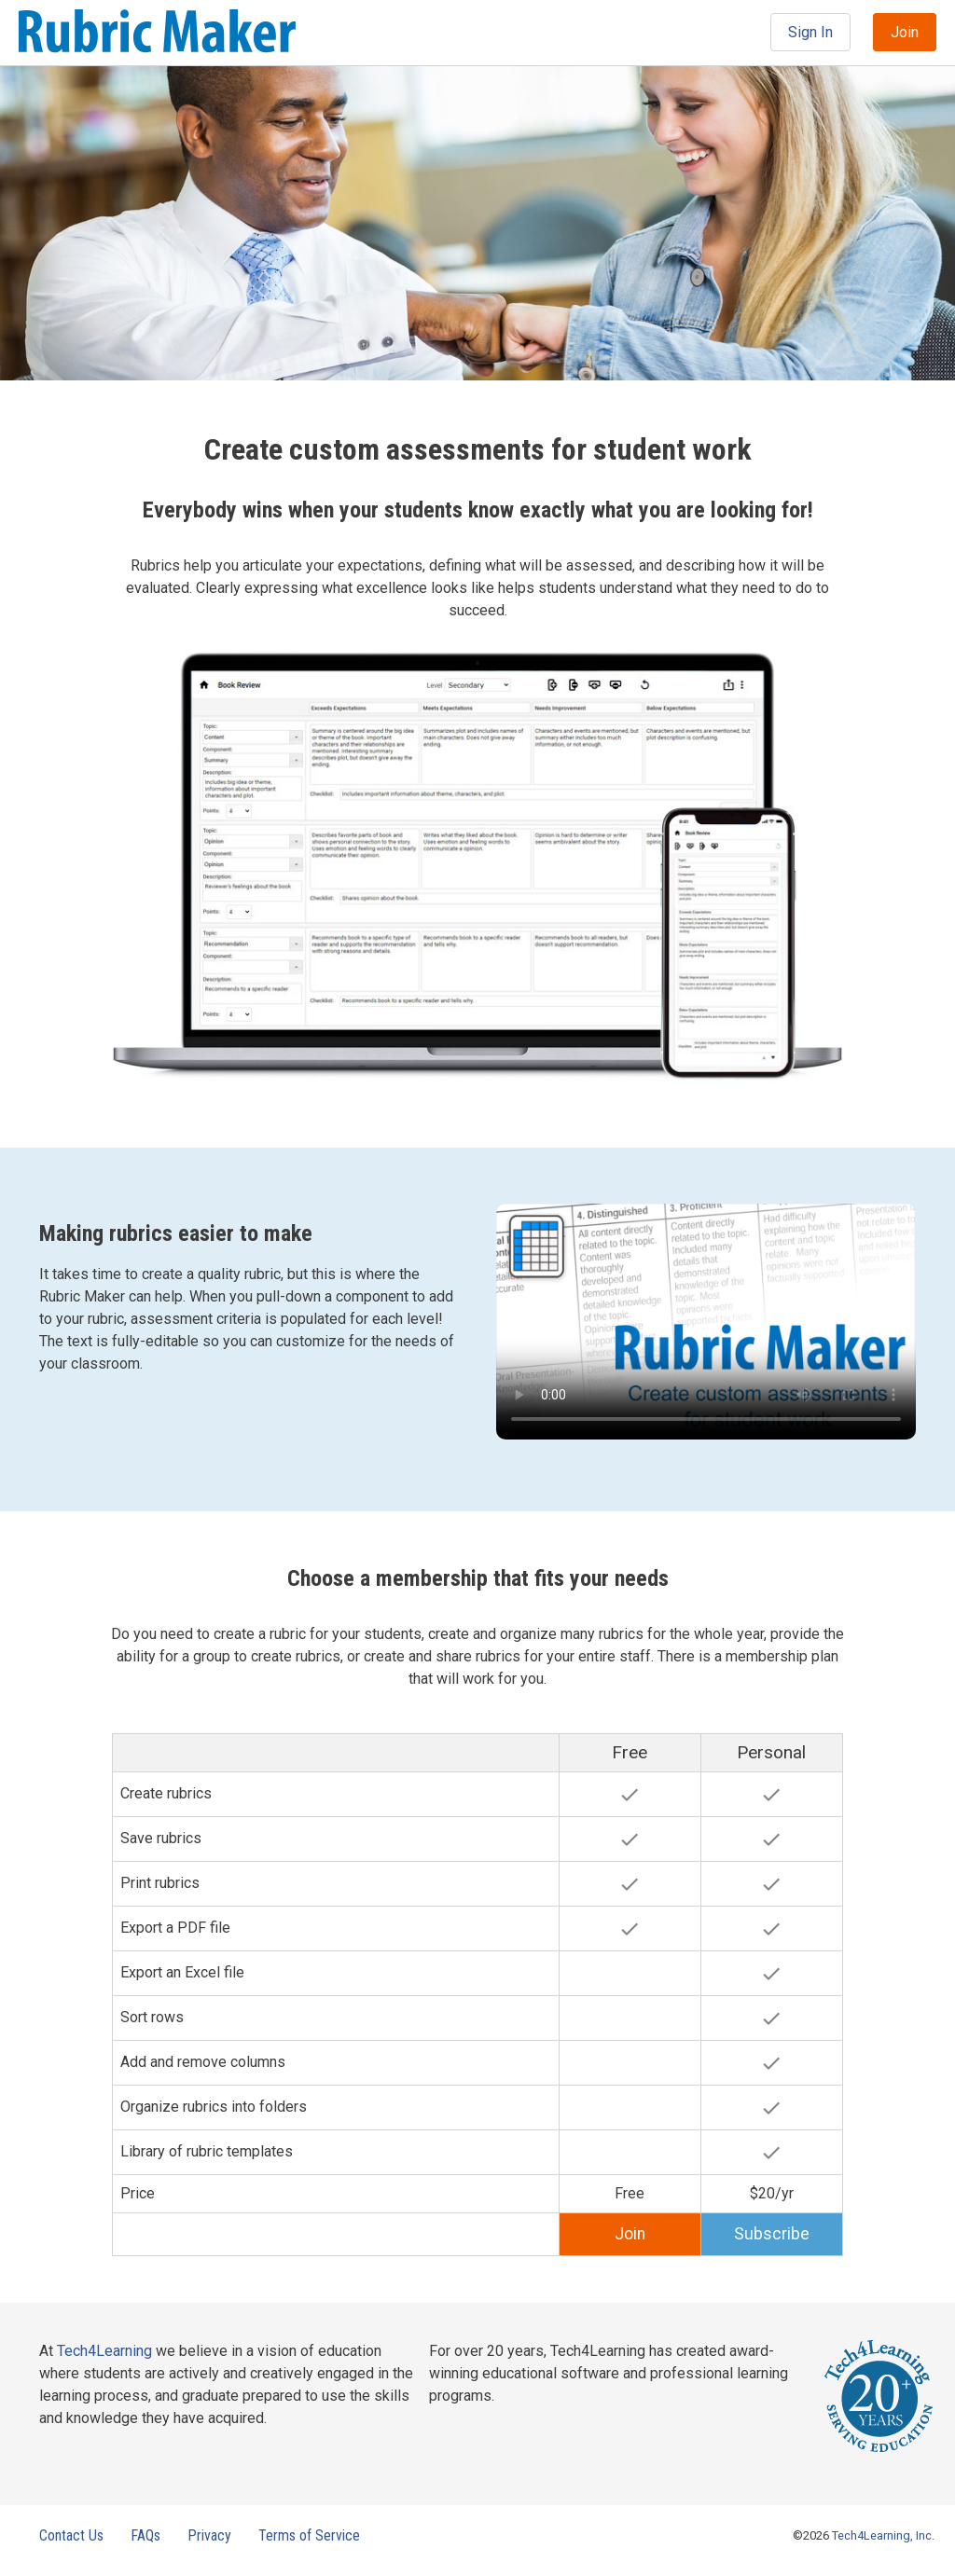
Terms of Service (309, 2535)
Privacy (209, 2535)
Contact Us (71, 2535)
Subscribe (772, 2234)
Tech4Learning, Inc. (883, 2535)
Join (905, 32)
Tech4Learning (104, 2351)
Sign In (810, 32)
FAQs (145, 2535)
